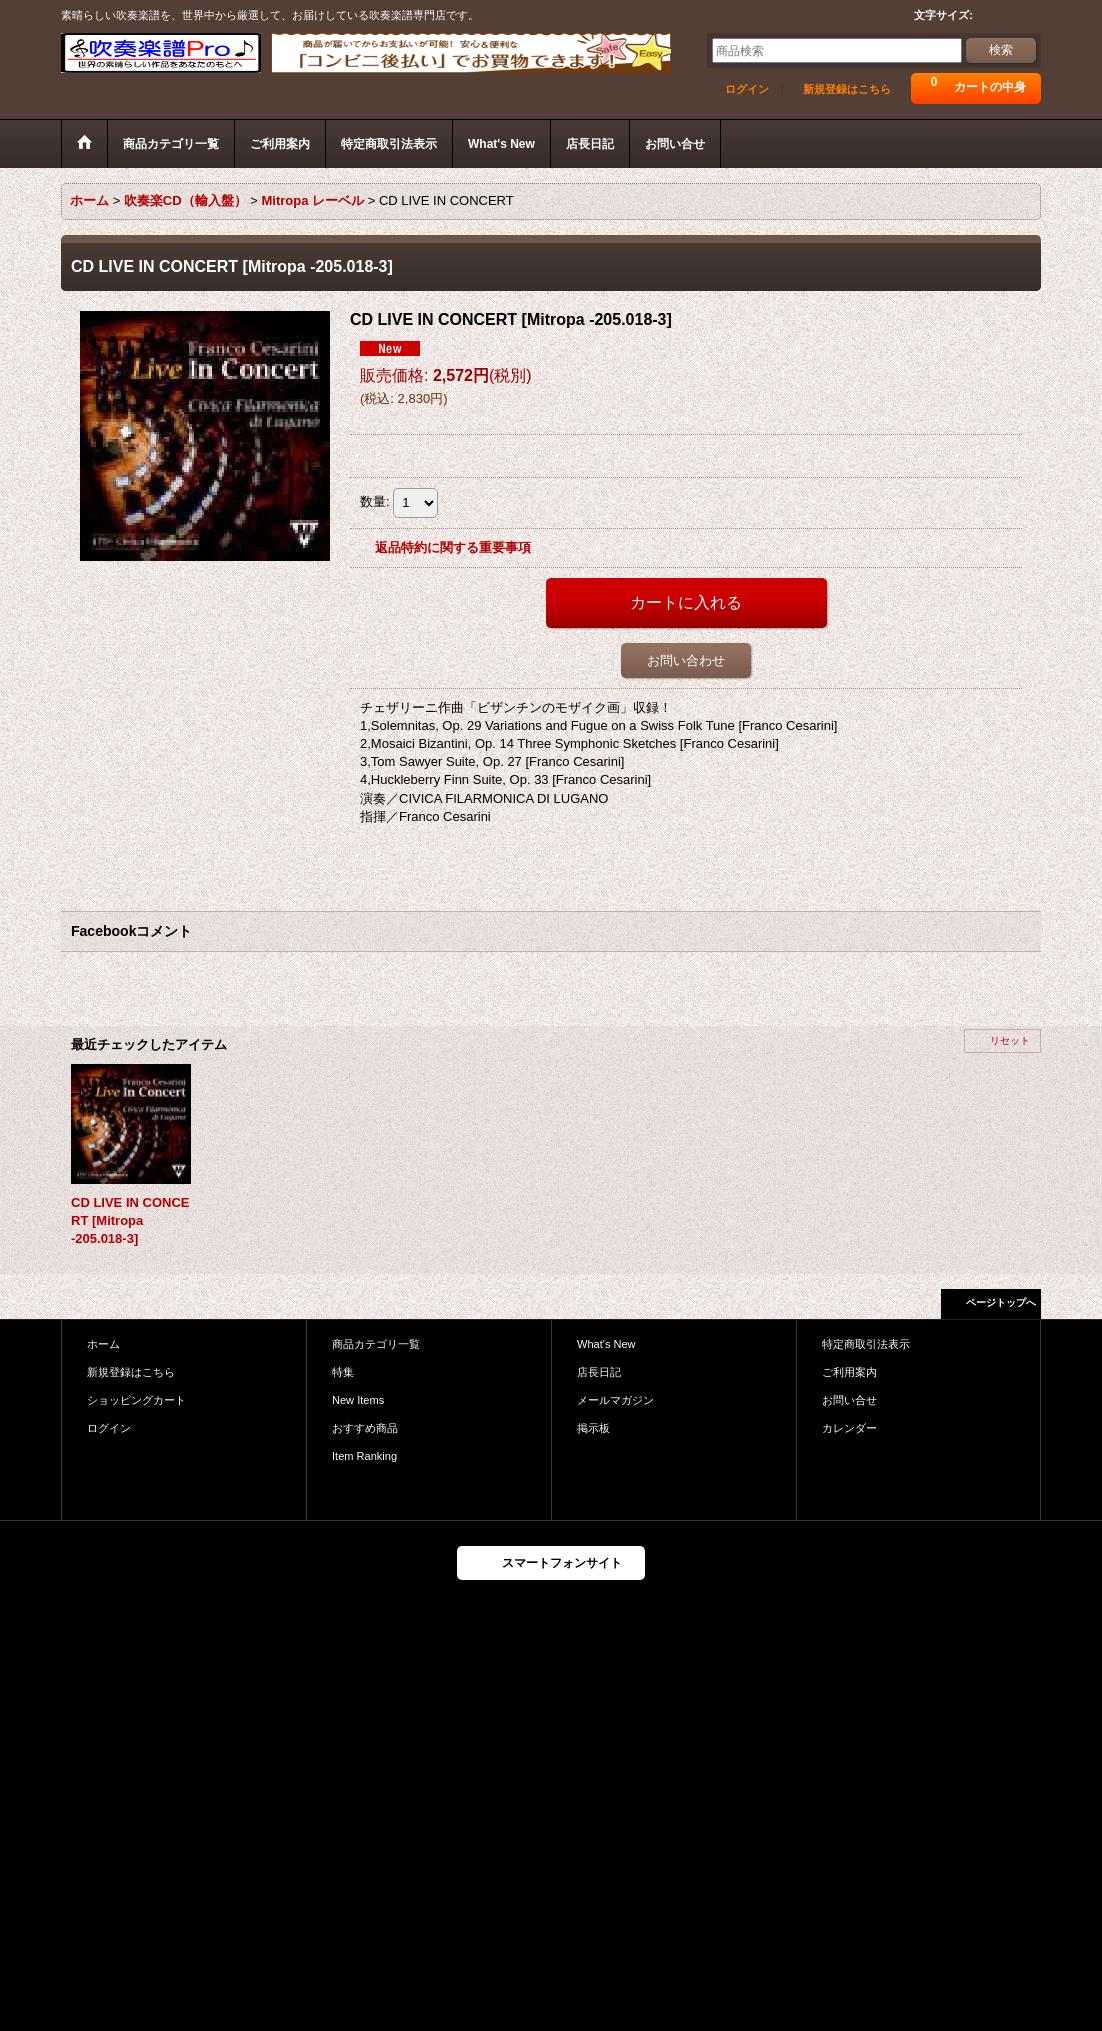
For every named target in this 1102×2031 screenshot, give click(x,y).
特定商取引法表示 (866, 1344)
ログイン (747, 89)
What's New (606, 1344)
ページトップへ (1001, 1302)
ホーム (103, 1344)
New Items (358, 1400)
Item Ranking (364, 1456)
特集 (343, 1372)
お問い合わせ (686, 660)
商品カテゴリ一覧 (376, 1344)
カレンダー (849, 1428)
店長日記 (599, 1372)
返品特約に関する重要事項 (453, 547)
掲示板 (593, 1428)
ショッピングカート (136, 1400)
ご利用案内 (849, 1372)
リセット (1010, 1040)
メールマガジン (615, 1400)
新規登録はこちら (847, 89)
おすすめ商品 (365, 1428)
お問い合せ (849, 1400)
